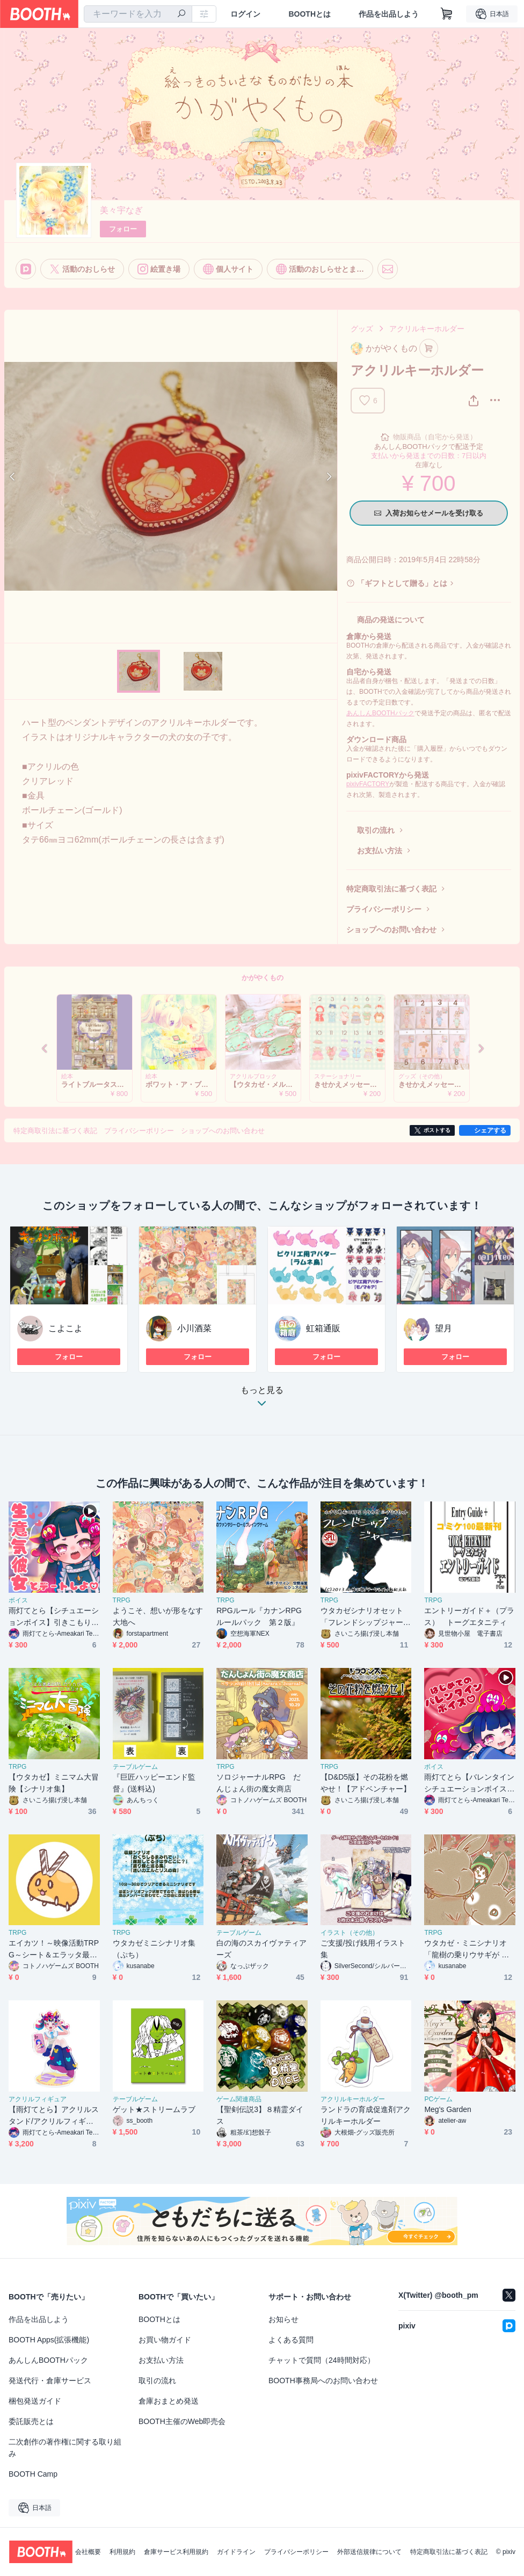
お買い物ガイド (165, 2339)
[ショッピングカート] (447, 14)
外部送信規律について (369, 2552)
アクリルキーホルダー (426, 328)
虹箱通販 (323, 1328)
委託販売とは (31, 2421)
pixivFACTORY (367, 784)
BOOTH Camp (33, 2474)
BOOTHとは (309, 14)
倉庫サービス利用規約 (176, 2552)
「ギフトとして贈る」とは (402, 583)
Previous (12, 476)
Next (328, 476)
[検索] (181, 14)
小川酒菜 (194, 1328)
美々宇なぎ (121, 210)
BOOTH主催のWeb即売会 (182, 2421)
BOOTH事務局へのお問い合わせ (323, 2380)
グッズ (362, 328)
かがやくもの (262, 978)
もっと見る (262, 1399)
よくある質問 (291, 2339)
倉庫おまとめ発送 (169, 2401)
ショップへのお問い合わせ (391, 929)
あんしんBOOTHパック (380, 713)
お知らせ (283, 2319)
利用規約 (122, 2552)
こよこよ (65, 1328)
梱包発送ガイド (35, 2401)
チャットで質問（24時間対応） (321, 2360)
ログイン (245, 14)
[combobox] (138, 14)
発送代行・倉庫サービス (50, 2380)
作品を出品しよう (389, 14)
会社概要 (88, 2552)
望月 (443, 1328)
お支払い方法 (379, 850)
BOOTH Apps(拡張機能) (49, 2339)
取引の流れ (376, 830)
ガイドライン (236, 2552)
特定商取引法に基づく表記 (391, 888)
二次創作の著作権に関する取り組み (65, 2447)
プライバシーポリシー (383, 909)
